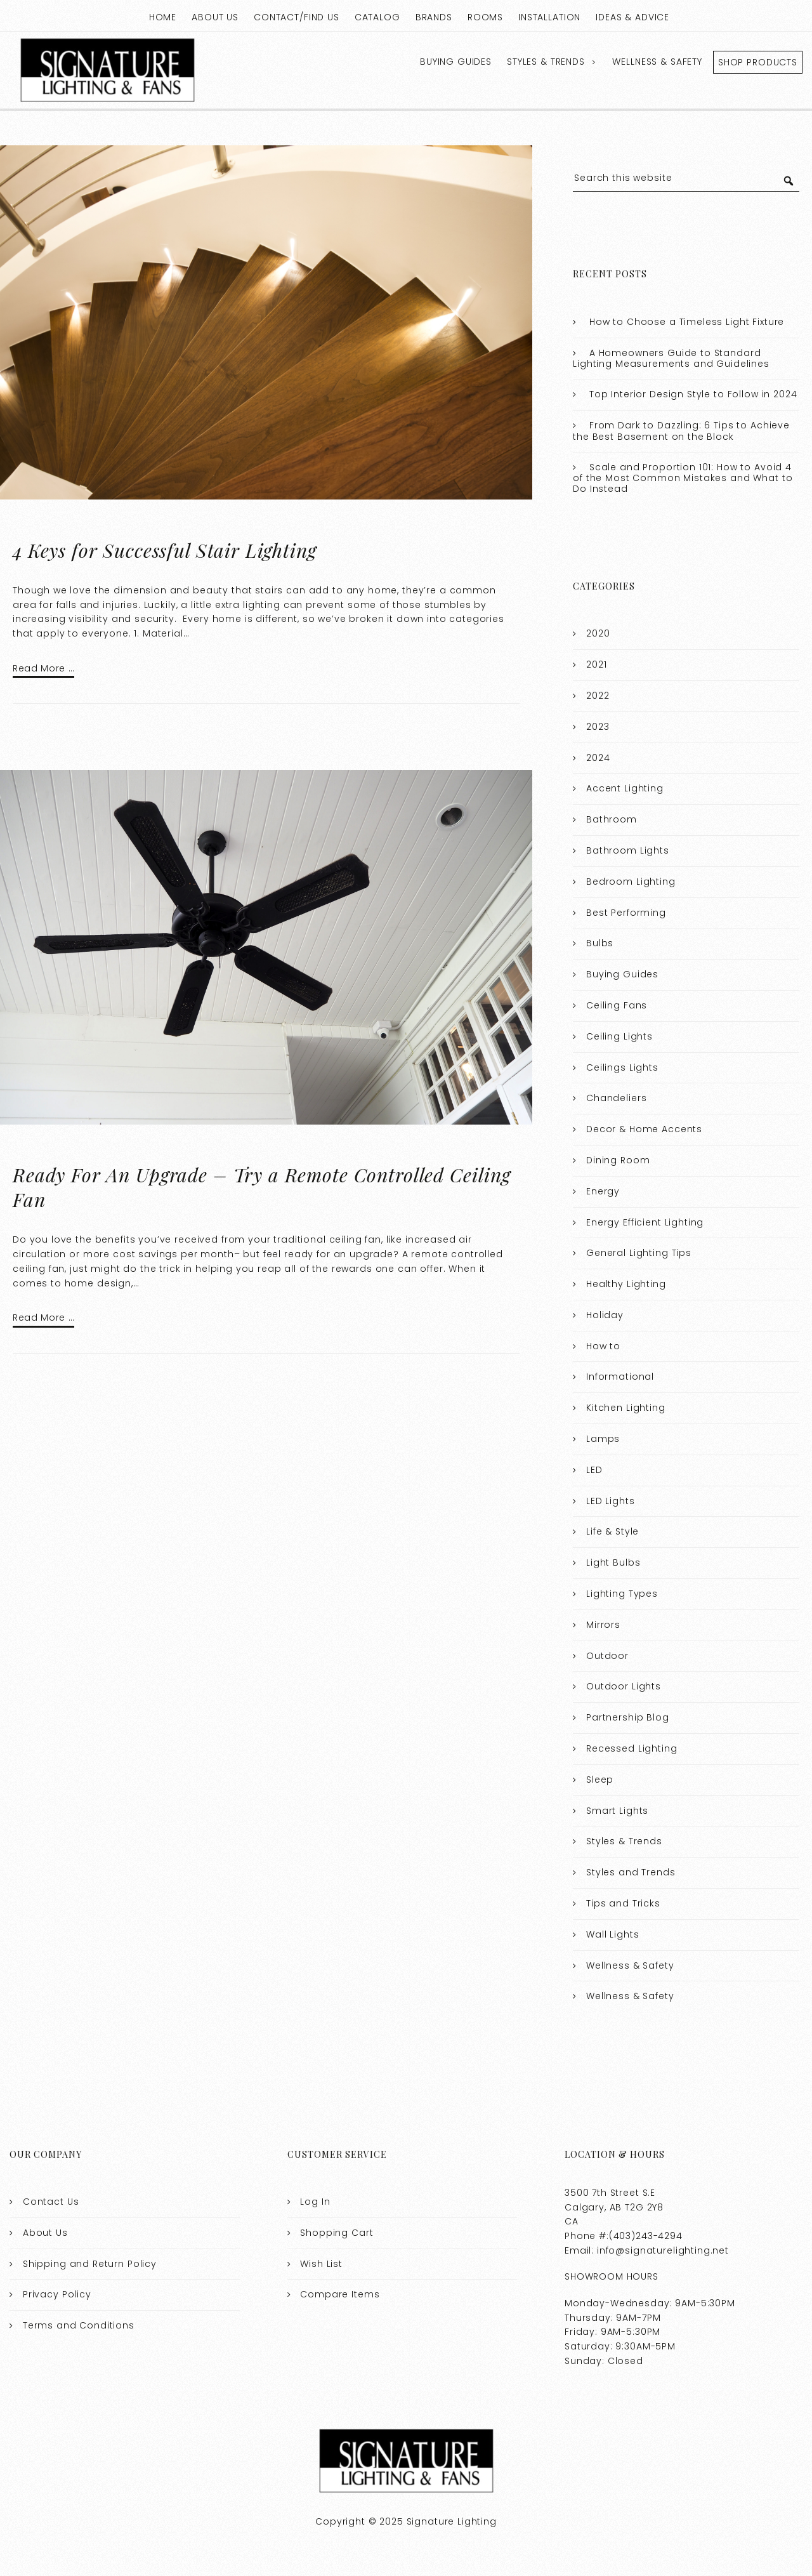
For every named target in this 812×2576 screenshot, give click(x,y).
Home (162, 17)
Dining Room (618, 1160)
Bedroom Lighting (631, 881)
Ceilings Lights (622, 1067)
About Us (215, 17)
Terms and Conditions (78, 2325)
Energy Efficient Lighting (645, 1222)
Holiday (605, 1315)
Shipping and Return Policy (90, 2263)
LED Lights (610, 1501)
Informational (620, 1376)
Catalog (377, 17)
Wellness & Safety (657, 61)
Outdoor (607, 1655)
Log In (315, 2201)
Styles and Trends (630, 1872)
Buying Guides (456, 61)
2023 (597, 726)
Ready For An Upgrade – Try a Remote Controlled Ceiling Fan (262, 1187)
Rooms (485, 17)
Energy (603, 1191)
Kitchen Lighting (625, 1407)
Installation (549, 17)
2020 (598, 633)
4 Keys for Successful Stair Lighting (165, 550)
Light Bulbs (613, 1562)
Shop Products (757, 62)
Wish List (321, 2263)
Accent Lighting (625, 788)
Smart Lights (617, 1810)
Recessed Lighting (631, 1748)
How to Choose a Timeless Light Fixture (686, 321)
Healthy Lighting (626, 1284)
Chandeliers (616, 1098)
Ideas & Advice (632, 17)
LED (594, 1469)
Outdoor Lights (623, 1686)
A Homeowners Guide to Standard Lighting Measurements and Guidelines (671, 359)
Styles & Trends (546, 61)
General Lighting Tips (638, 1252)
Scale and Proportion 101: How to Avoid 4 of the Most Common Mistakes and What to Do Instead (682, 478)
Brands (434, 17)
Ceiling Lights (619, 1036)
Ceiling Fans (616, 1005)
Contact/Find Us (296, 17)
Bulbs (599, 943)
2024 (598, 757)
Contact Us (51, 2201)
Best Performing (626, 912)
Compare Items (339, 2294)
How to (603, 1346)
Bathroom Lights (627, 850)
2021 (596, 664)
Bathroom (611, 819)
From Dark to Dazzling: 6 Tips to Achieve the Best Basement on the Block (681, 431)
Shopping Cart (336, 2232)
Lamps (603, 1438)
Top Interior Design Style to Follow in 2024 (693, 394)
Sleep (599, 1779)
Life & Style (612, 1531)
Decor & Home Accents (644, 1129)
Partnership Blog (627, 1717)
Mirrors (603, 1624)
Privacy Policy (57, 2294)
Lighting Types (622, 1593)
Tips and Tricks (623, 1903)
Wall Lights (612, 1934)
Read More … (43, 668)
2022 (597, 695)
